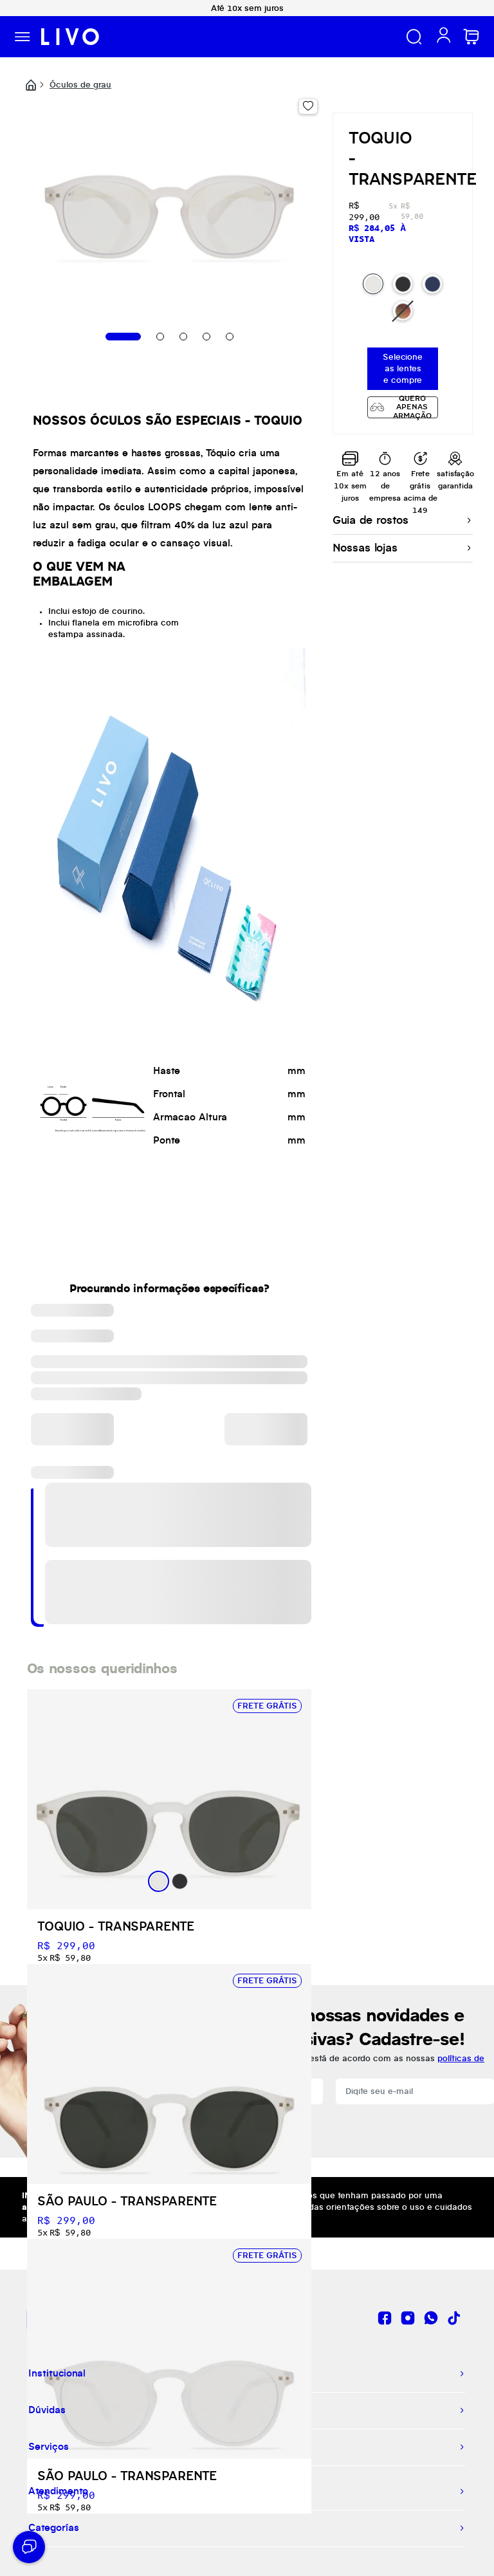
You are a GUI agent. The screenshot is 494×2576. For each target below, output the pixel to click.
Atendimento (58, 2491)
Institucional (57, 2373)
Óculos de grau (80, 85)
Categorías (53, 2528)
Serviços (48, 2447)
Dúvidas (47, 2410)
